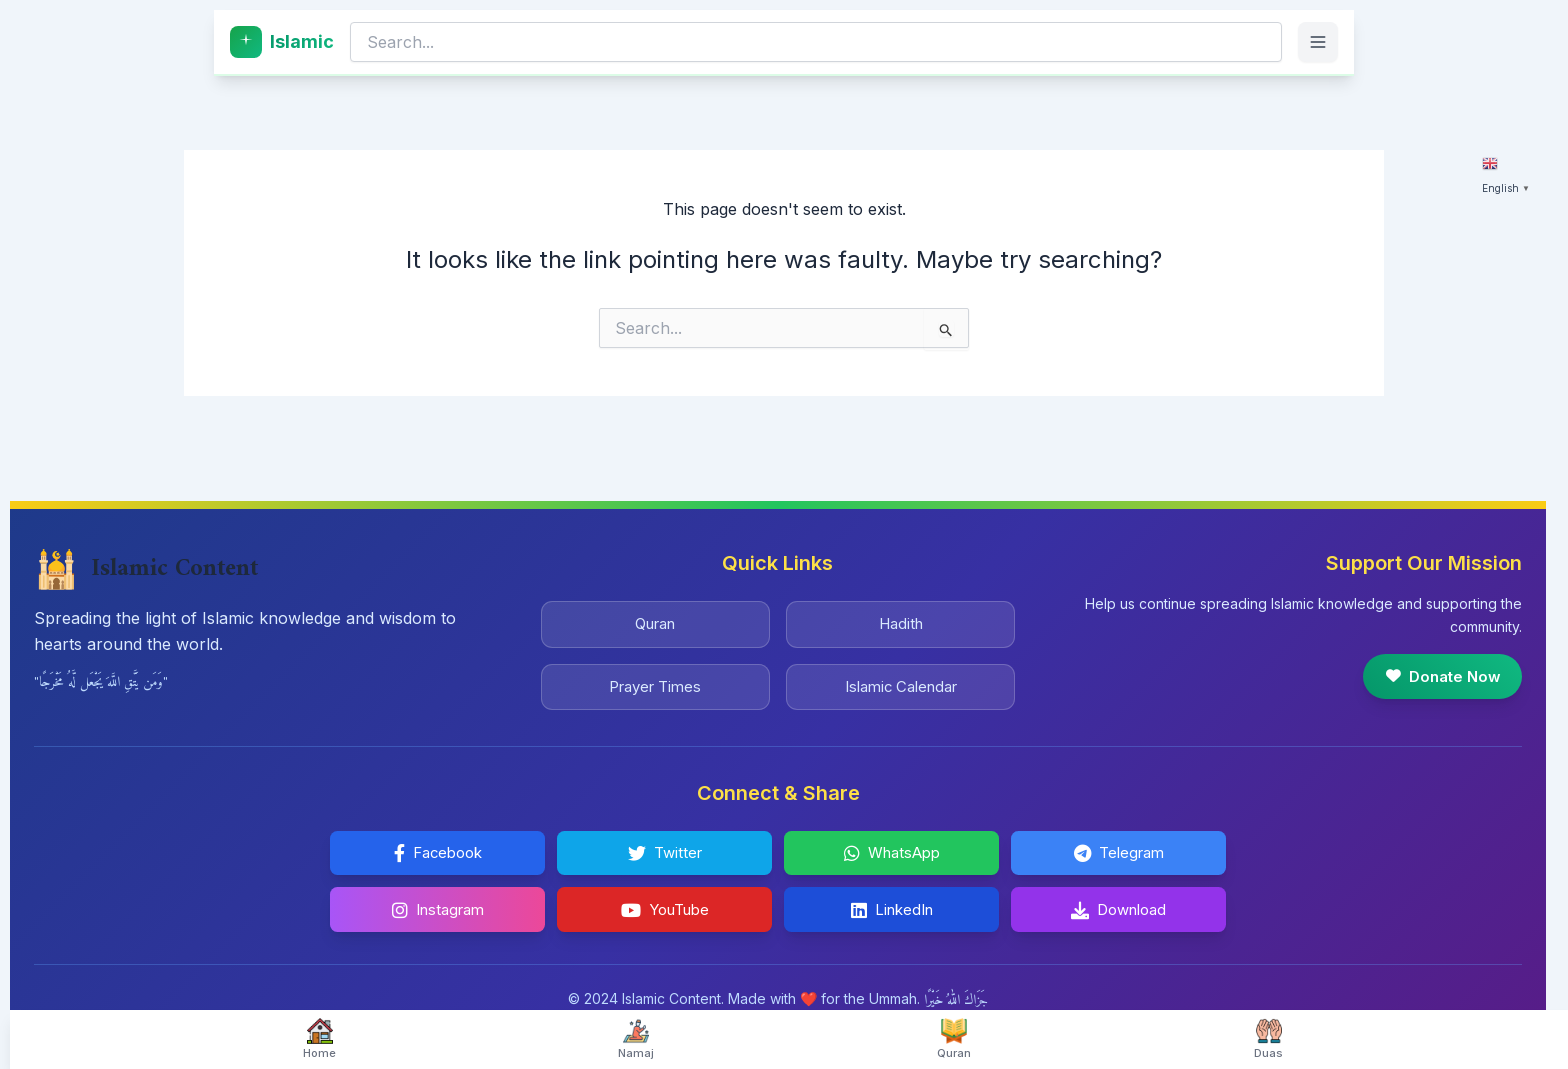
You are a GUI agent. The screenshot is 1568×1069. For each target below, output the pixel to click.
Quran (655, 615)
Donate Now (1437, 667)
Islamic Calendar (900, 681)
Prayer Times (655, 681)
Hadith (900, 615)
